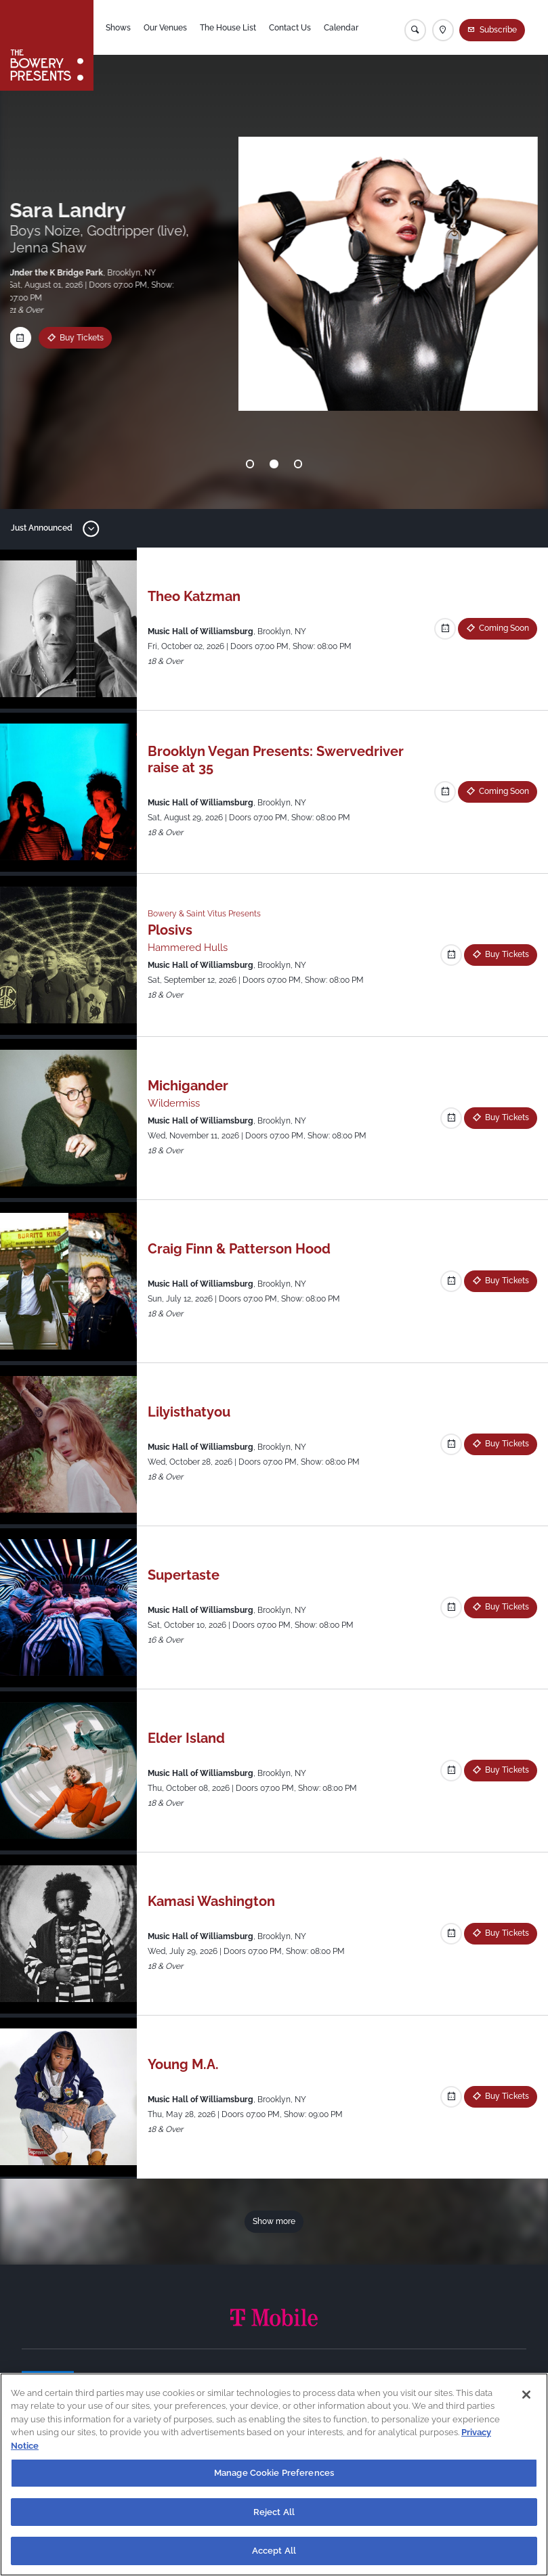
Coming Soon (504, 628)
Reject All (274, 2512)
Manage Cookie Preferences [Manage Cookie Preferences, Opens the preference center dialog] (274, 2473)
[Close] (526, 2395)
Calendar (341, 27)
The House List (228, 27)
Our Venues (165, 27)
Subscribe (498, 30)
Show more (274, 2221)
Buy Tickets (507, 954)
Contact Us (290, 27)
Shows (118, 27)
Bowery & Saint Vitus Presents (204, 913)
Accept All (274, 2551)
